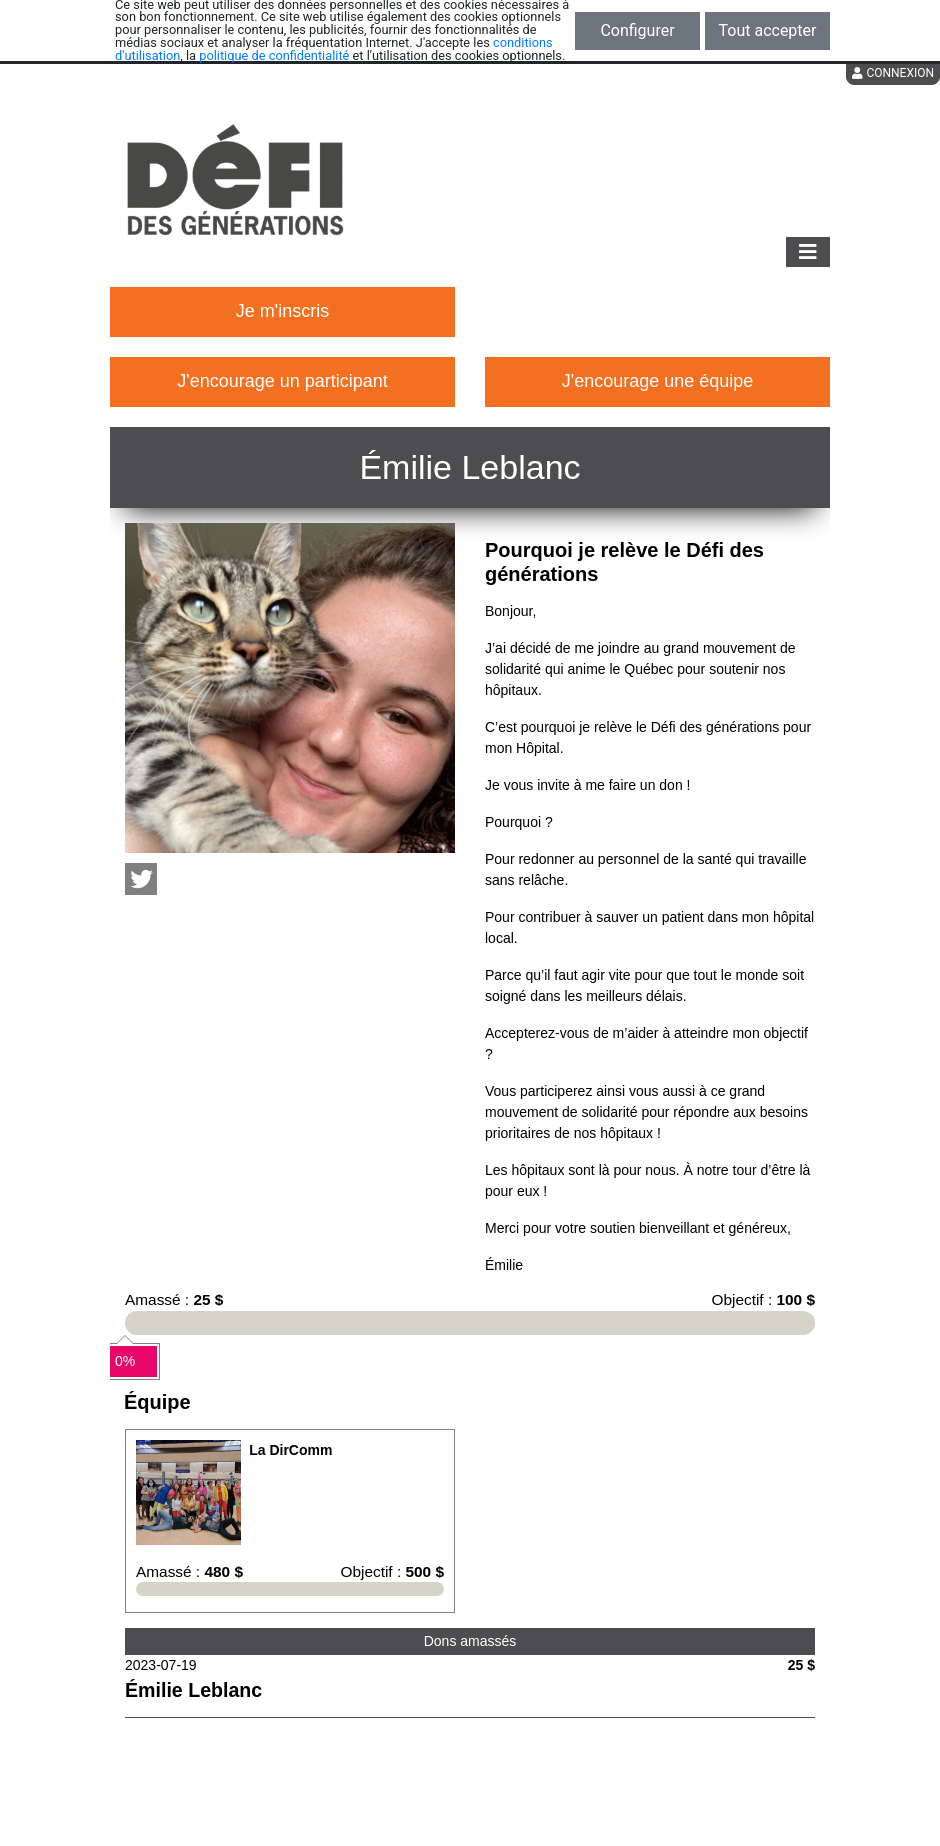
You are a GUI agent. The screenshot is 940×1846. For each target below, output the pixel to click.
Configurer (637, 30)
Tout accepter (768, 30)
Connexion (893, 73)
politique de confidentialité (274, 55)
